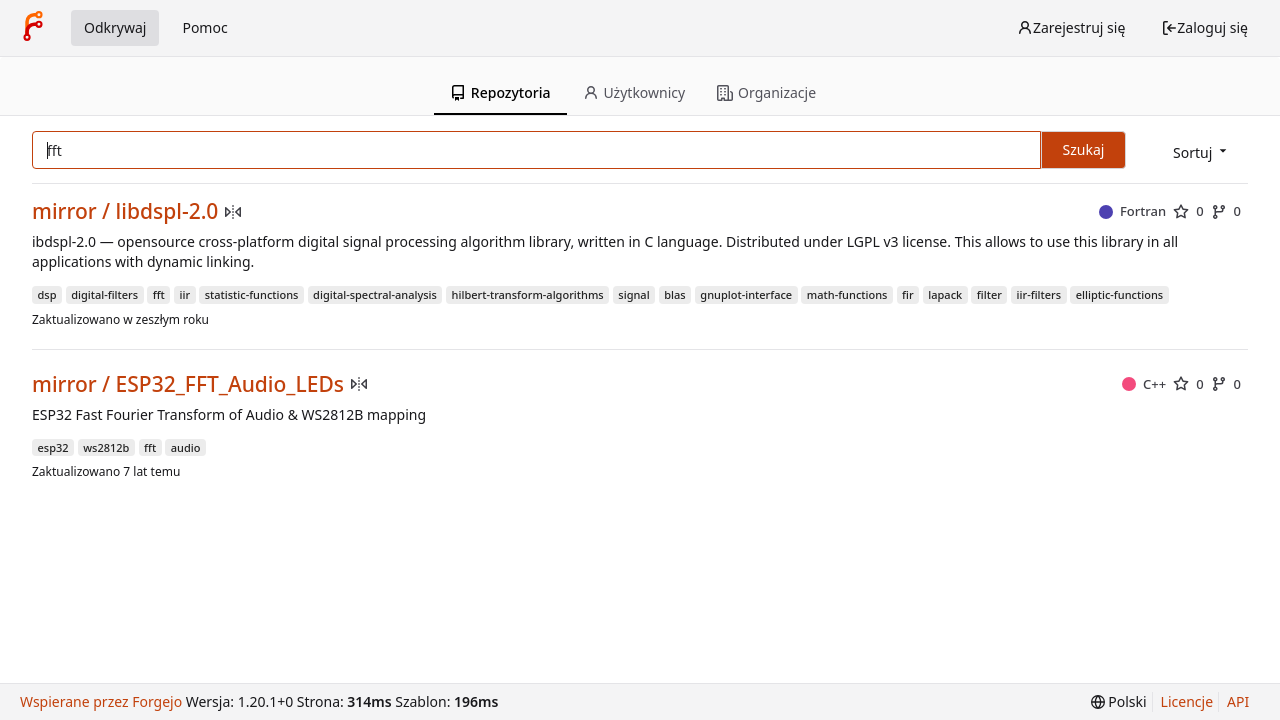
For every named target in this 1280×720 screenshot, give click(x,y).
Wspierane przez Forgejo (101, 701)
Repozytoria (500, 92)
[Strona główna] (33, 28)
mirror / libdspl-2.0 (125, 211)
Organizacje (766, 92)
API (1238, 701)
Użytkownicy (634, 92)
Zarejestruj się (1071, 27)
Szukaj (1084, 149)
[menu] (1201, 151)
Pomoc (204, 27)
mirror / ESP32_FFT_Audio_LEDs (188, 384)
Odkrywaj (115, 27)
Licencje (1187, 701)
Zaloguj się (1204, 27)
